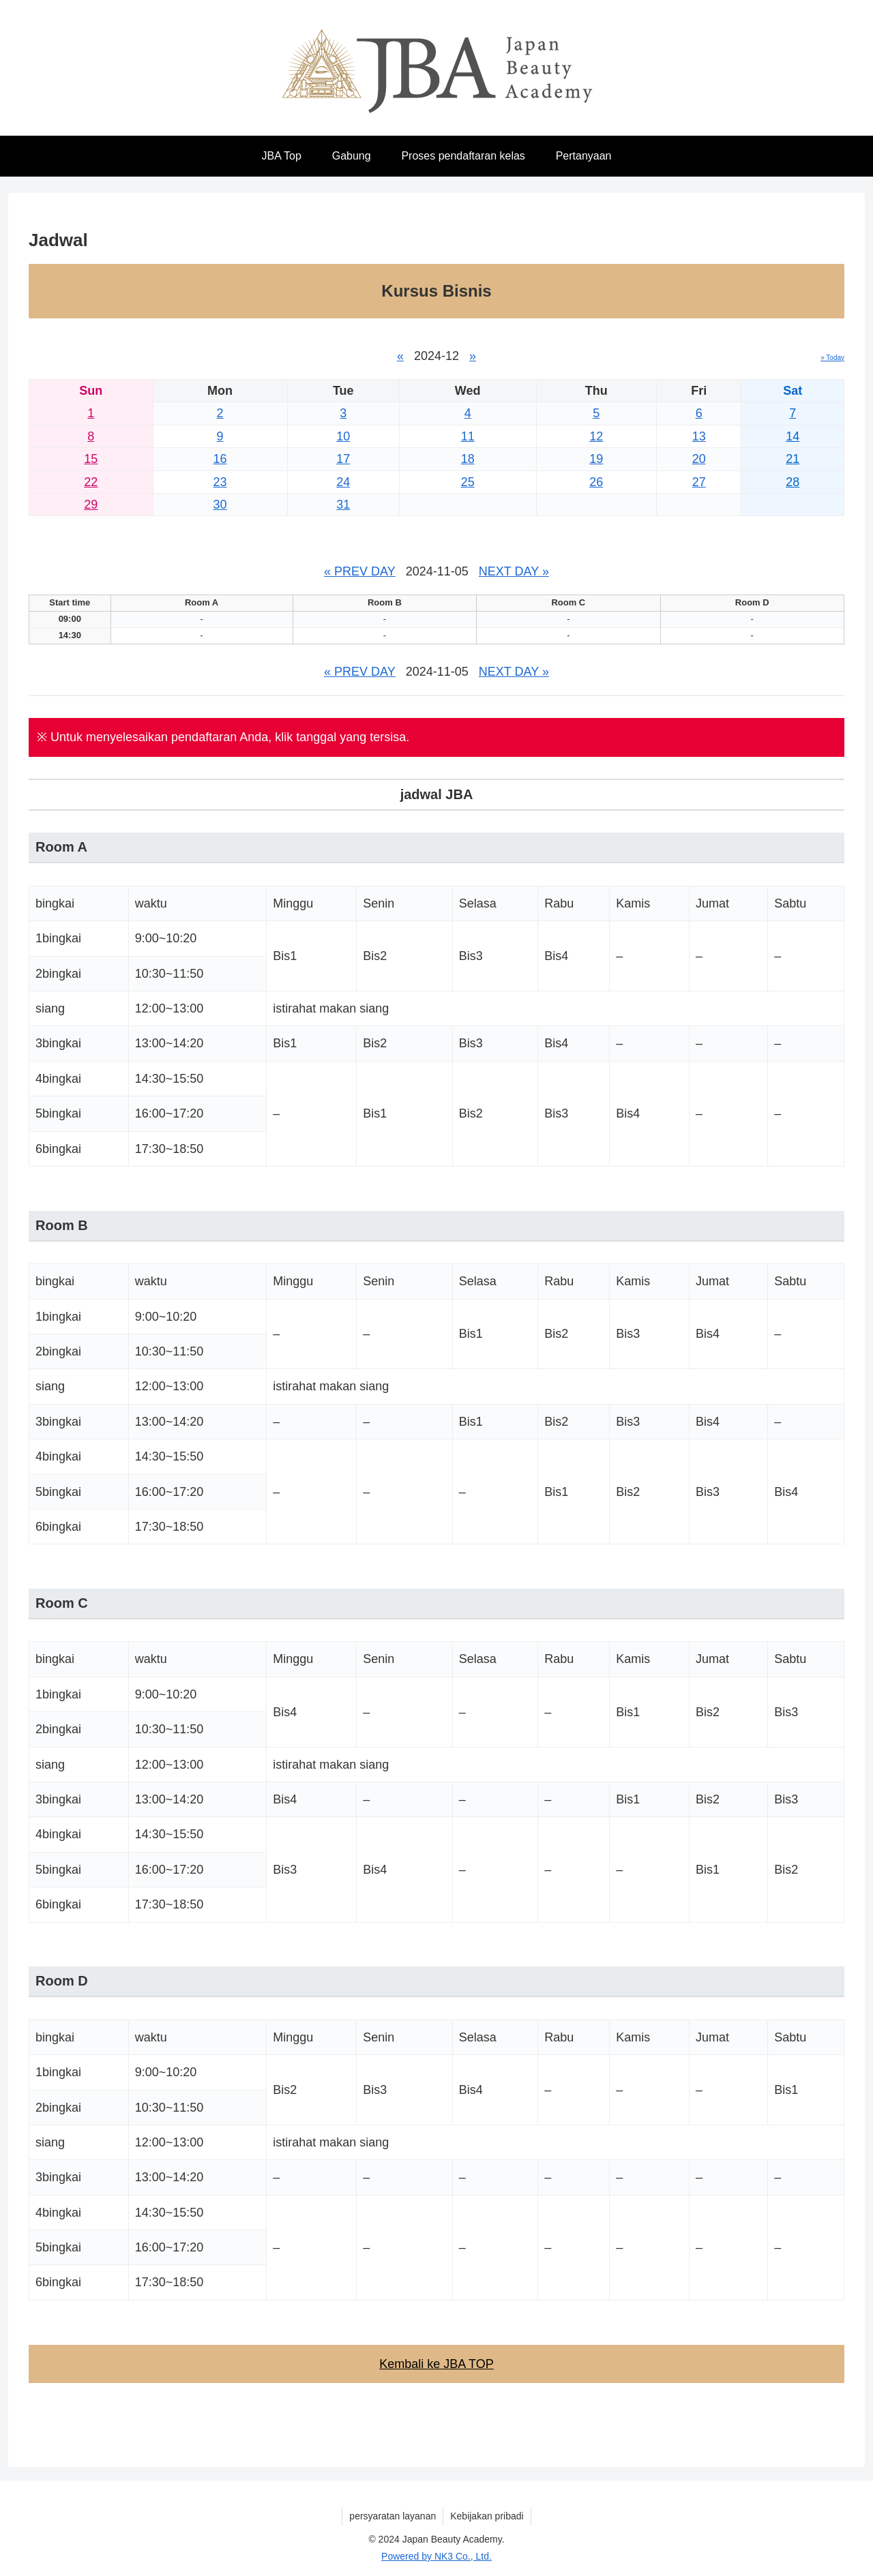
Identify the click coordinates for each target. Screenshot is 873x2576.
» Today (832, 357)
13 (699, 436)
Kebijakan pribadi (486, 2516)
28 (792, 482)
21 (792, 459)
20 (699, 459)
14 (792, 436)
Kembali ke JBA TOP (436, 2364)
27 (699, 482)
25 (468, 482)
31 (343, 504)
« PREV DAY (360, 571)
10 (343, 436)
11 (468, 436)
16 (220, 459)
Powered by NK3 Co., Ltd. (436, 2556)
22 (91, 482)
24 (343, 482)
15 (91, 459)
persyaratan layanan (392, 2516)
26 (596, 482)
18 (468, 459)
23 (220, 482)
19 (596, 459)
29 (91, 504)
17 (343, 459)
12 (596, 436)
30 (220, 504)
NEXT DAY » (514, 571)
